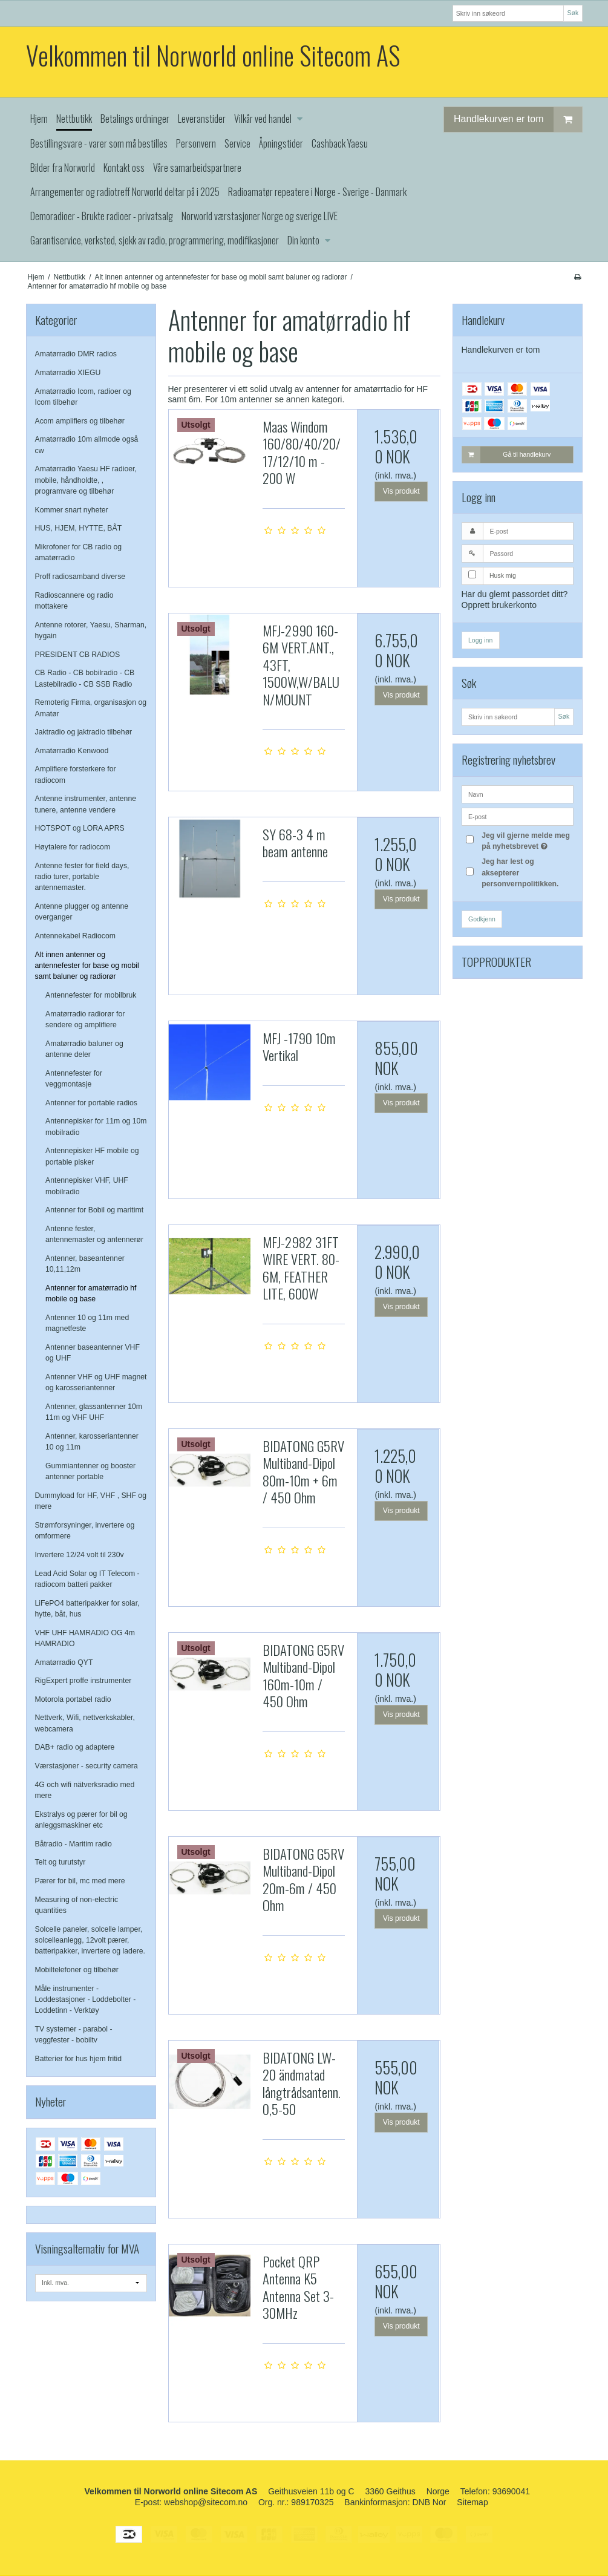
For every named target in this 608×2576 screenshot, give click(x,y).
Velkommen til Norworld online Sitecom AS (213, 55)
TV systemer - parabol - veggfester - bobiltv (74, 2034)
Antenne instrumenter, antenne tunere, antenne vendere (86, 804)
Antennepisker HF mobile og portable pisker (92, 1156)
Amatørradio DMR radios (76, 354)
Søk (573, 12)
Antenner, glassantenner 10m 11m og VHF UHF (93, 1412)
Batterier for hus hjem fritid (78, 2059)
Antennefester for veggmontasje (73, 1078)
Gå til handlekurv (506, 454)
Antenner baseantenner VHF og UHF (92, 1352)
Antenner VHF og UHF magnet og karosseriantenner (96, 1382)
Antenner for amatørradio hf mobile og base (90, 1293)
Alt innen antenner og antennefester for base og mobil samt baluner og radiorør (87, 965)
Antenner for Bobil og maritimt (94, 1210)
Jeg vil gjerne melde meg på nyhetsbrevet (526, 840)
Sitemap (472, 2502)
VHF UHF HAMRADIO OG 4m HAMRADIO (85, 1638)
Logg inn (480, 640)
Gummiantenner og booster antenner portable (90, 1471)
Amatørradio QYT (64, 1662)
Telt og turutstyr (60, 1862)
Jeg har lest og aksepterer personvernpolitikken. (520, 872)
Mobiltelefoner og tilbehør (77, 1970)
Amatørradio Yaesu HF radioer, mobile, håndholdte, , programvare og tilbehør (86, 480)
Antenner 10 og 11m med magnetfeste (87, 1323)
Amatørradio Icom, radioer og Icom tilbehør (83, 397)
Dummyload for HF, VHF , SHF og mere (90, 1501)
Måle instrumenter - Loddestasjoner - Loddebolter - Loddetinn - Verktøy (85, 1999)
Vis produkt (401, 491)
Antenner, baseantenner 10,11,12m (85, 1263)
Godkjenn (481, 919)
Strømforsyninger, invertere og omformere (85, 1530)
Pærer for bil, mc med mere (80, 1881)
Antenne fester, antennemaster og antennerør (94, 1234)
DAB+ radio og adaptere (75, 1747)
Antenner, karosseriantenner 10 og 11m (92, 1441)
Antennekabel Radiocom (75, 936)
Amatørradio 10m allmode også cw (87, 444)
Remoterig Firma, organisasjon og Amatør (91, 708)
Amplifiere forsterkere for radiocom (75, 774)
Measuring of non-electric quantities (77, 1905)
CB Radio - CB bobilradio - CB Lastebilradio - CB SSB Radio (85, 678)
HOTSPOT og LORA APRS (80, 828)
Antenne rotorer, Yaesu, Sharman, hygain (91, 630)
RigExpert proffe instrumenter (83, 1680)
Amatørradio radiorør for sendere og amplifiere (85, 1019)
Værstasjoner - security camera (86, 1766)
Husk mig (502, 575)
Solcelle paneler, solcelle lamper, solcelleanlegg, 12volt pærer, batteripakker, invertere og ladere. (90, 1940)
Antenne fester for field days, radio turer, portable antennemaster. (82, 876)
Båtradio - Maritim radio (73, 1844)
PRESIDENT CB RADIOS (77, 654)
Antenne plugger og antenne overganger (82, 911)
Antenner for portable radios (91, 1103)
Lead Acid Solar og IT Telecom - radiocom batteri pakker (87, 1579)
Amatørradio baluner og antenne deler (84, 1049)
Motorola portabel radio (73, 1699)
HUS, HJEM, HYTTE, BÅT (78, 528)
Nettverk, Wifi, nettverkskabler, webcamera (85, 1723)
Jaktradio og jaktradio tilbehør (83, 732)
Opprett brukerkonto (499, 605)
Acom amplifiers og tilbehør (80, 421)
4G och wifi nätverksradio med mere (85, 1790)
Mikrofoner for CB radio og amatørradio (78, 552)
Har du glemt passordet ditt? (515, 594)
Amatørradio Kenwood (72, 751)
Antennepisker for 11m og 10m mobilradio (96, 1126)
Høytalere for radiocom (73, 847)
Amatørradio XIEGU (68, 372)
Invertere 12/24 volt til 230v (79, 1555)
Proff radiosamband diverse (80, 576)
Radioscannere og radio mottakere (74, 600)
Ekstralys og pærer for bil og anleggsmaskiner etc (81, 1819)
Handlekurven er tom (518, 119)
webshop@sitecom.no (205, 2502)
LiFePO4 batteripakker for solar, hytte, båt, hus (87, 1608)
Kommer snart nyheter (71, 510)
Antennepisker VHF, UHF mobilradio (86, 1185)
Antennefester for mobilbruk (90, 995)
